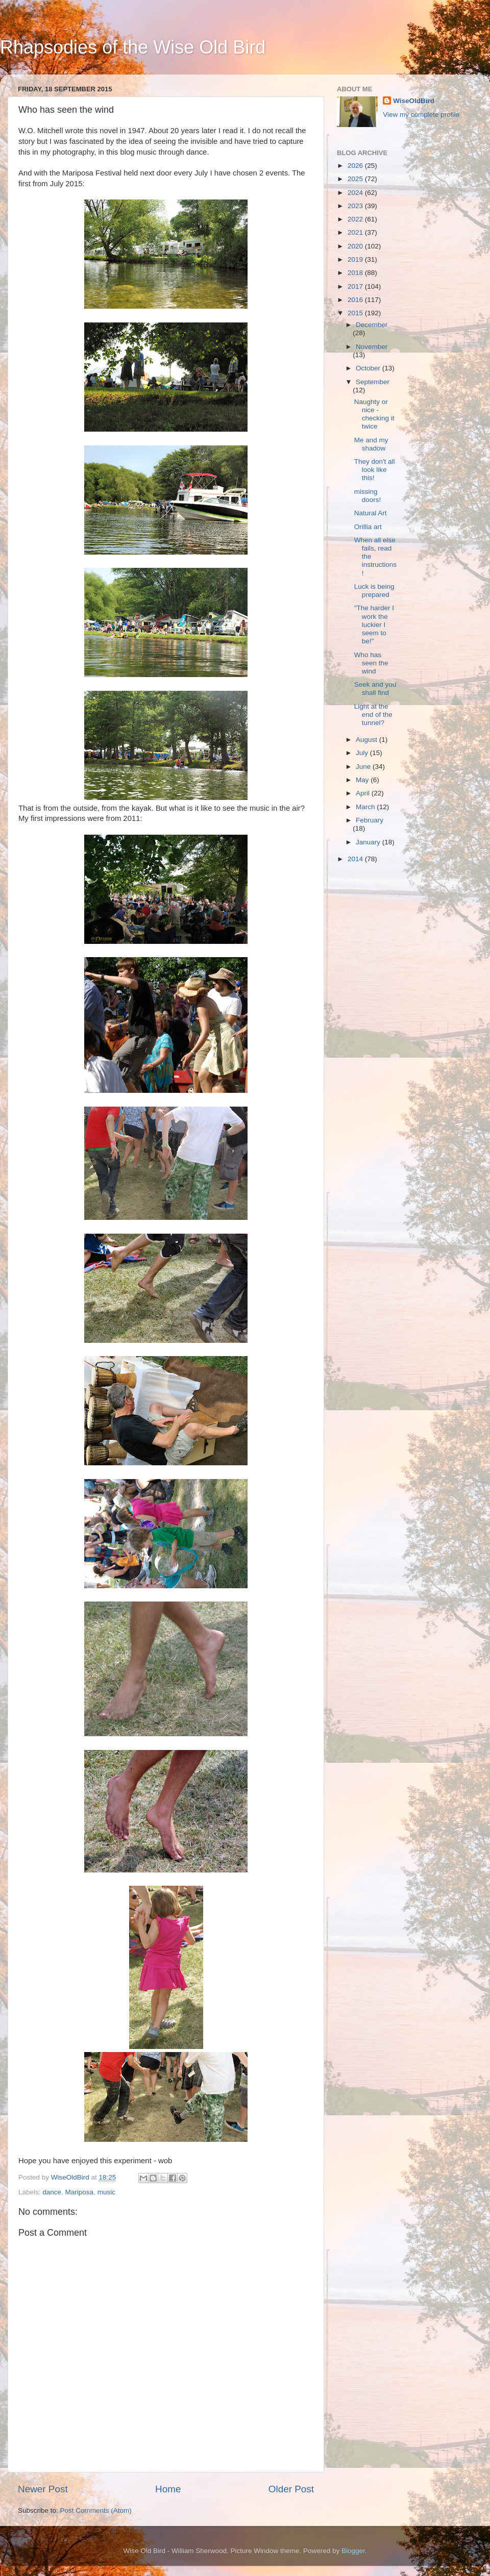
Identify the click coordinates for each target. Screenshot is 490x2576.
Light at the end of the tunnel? (373, 715)
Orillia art (368, 527)
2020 (356, 246)
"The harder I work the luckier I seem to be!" (374, 624)
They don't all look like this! (374, 470)
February (369, 820)
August (367, 739)
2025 (356, 179)
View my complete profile (421, 114)
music (106, 2192)
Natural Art (370, 513)
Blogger (353, 2551)
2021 (356, 232)
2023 (356, 206)
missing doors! (367, 496)
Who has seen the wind (371, 663)
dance (51, 2192)
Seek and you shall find (375, 688)
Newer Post (43, 2489)
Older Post (291, 2489)
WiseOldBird (413, 101)
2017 (356, 286)
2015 (356, 313)
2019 (356, 259)
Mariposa (79, 2192)
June (364, 766)
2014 (356, 859)
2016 (356, 300)
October (369, 368)
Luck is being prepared (374, 590)
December (371, 325)
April (364, 793)
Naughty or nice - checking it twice (374, 414)
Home (168, 2489)
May (363, 780)
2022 (356, 219)
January (369, 842)
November (371, 347)
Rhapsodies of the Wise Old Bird (132, 47)
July (363, 753)
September (372, 382)
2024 (356, 192)
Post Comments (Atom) (96, 2510)
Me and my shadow (371, 444)
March (366, 807)
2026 (356, 165)
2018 (356, 273)
